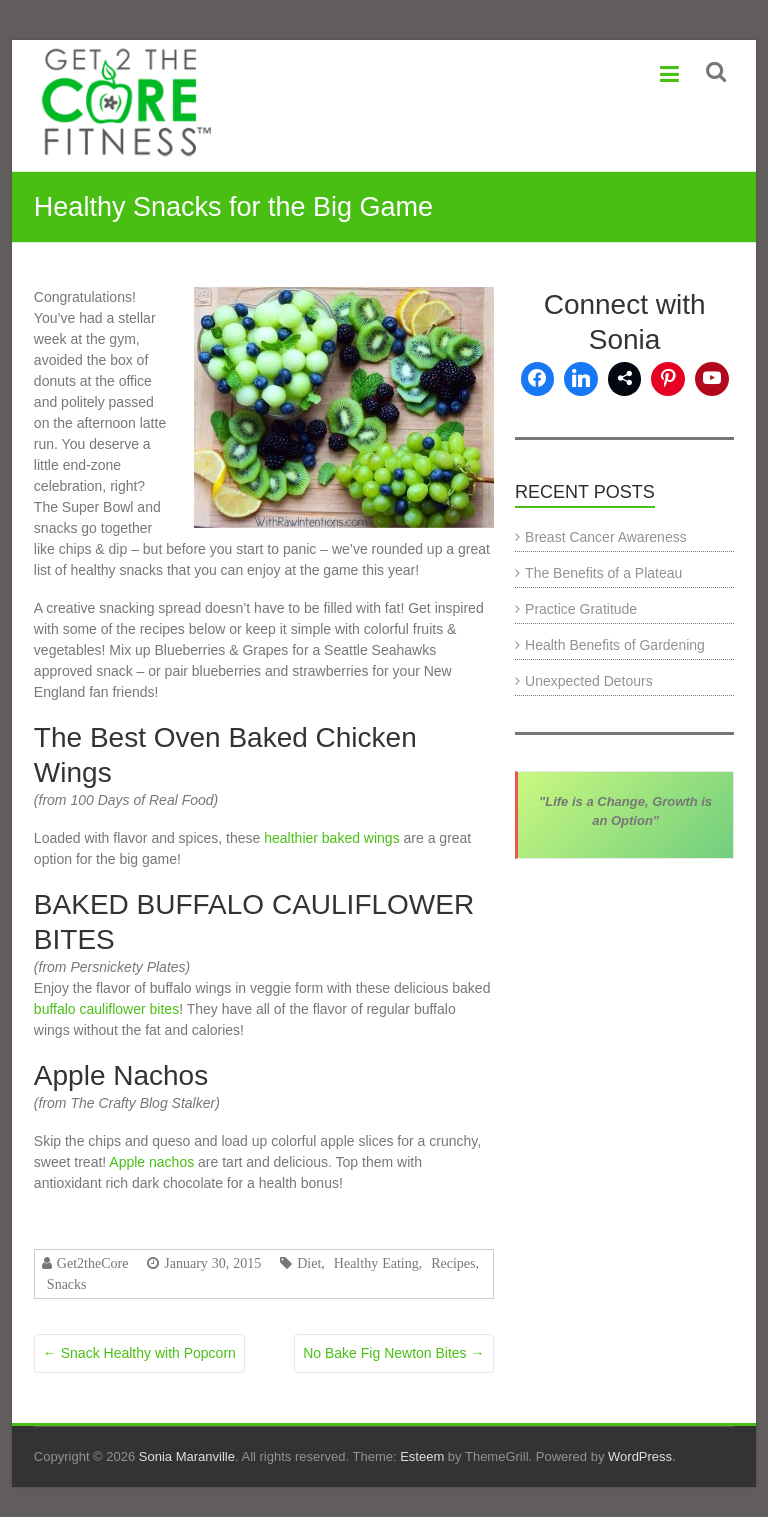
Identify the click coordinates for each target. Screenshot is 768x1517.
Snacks (67, 1284)
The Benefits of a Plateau (603, 573)
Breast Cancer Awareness (606, 537)
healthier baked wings (331, 838)
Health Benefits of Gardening (615, 645)
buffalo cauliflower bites (106, 1009)
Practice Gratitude (581, 609)
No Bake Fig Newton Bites (393, 1353)
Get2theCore (93, 1263)
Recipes (453, 1263)
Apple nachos (153, 1162)
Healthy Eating (376, 1263)
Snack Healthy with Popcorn (139, 1353)
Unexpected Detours (589, 681)
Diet (309, 1263)
